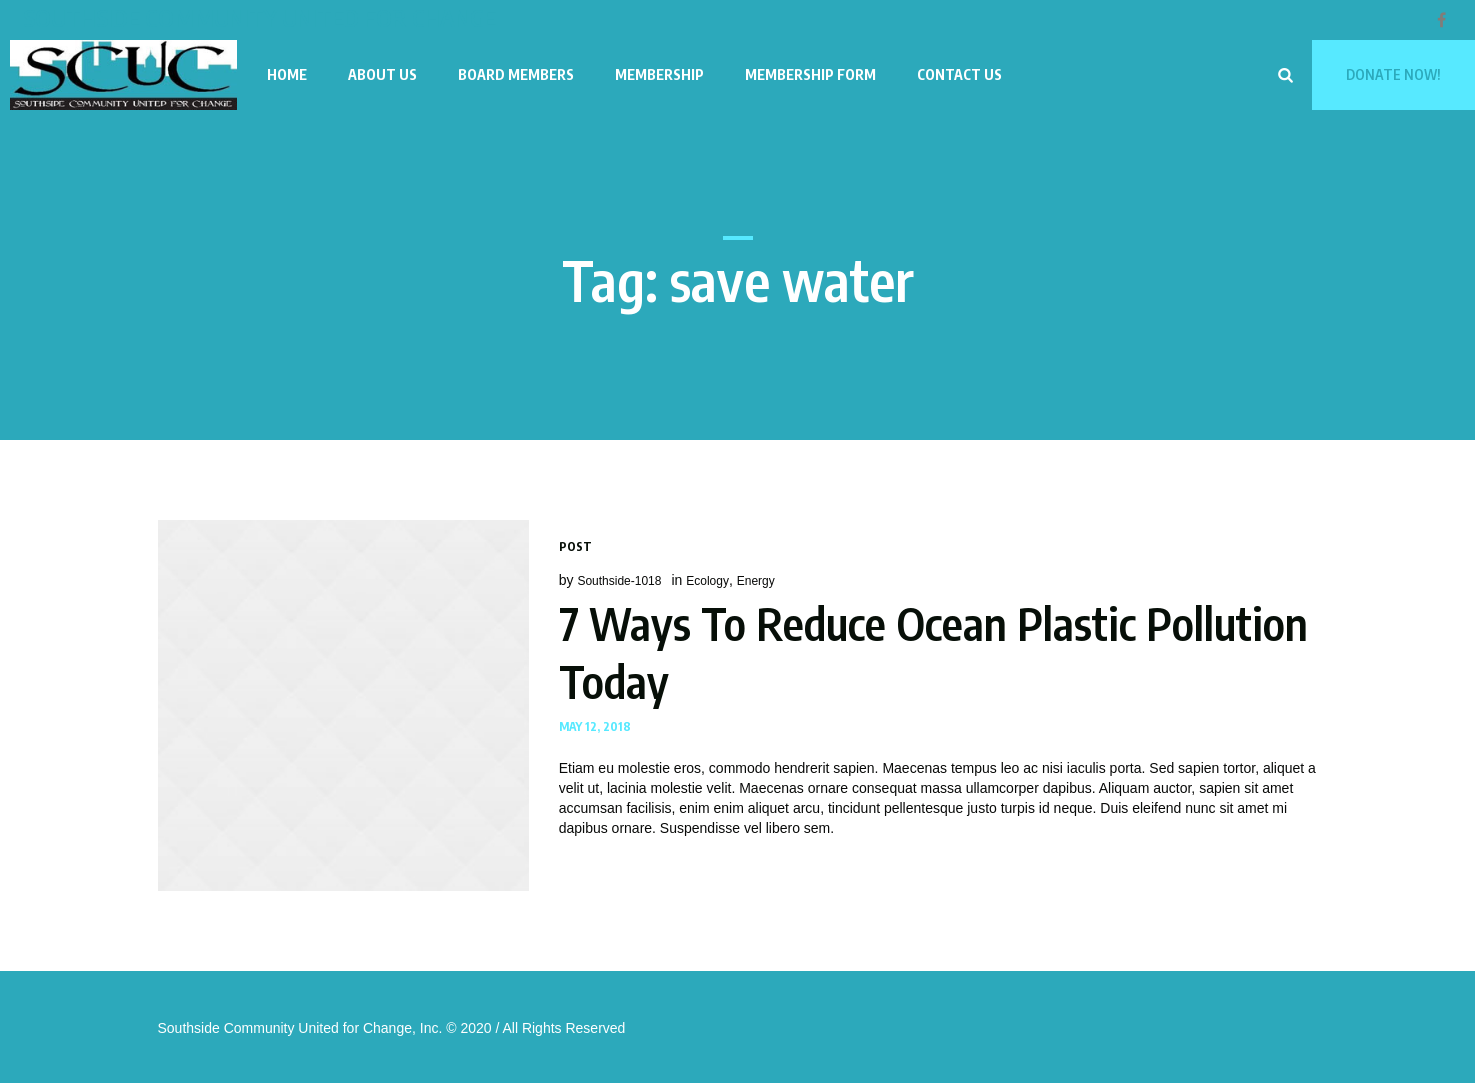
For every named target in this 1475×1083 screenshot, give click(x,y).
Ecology (707, 581)
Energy (756, 581)
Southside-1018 (619, 581)
